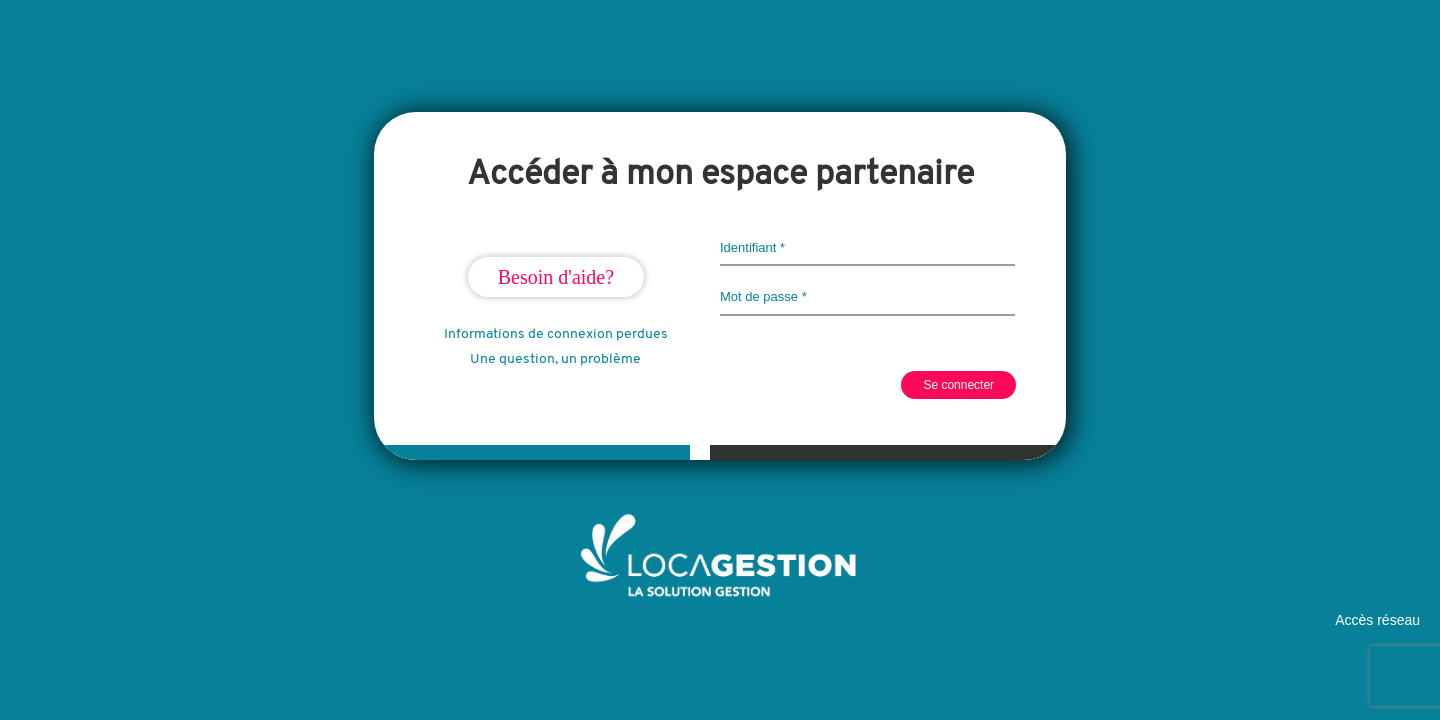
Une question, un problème (555, 359)
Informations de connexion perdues (556, 334)
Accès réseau (1377, 620)
